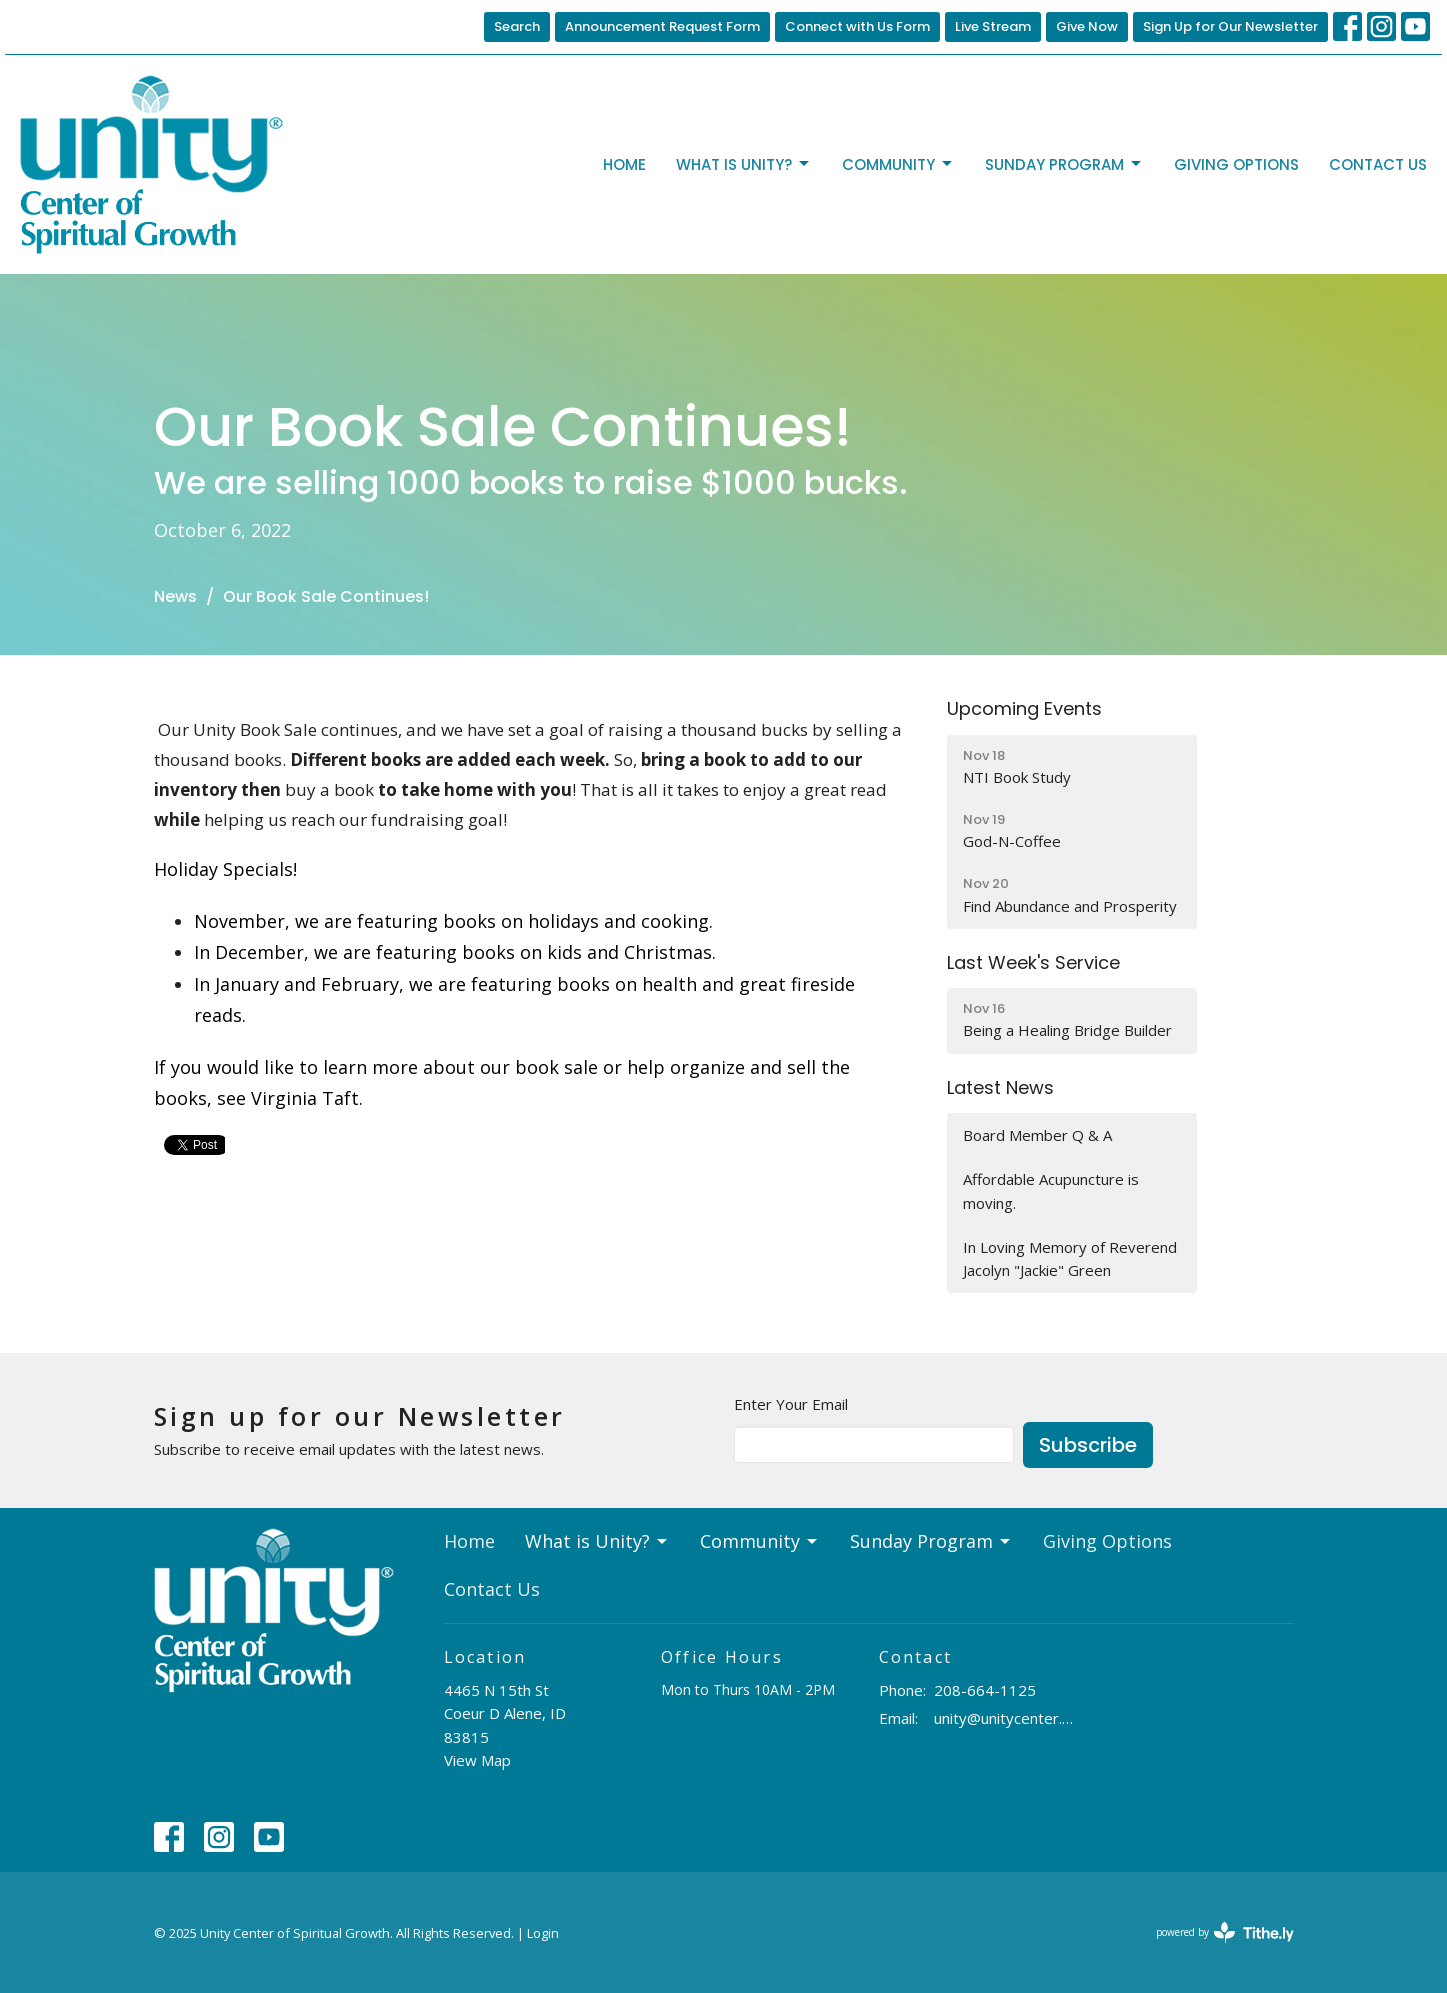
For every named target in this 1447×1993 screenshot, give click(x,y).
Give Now (1087, 26)
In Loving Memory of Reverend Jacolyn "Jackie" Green (1070, 1258)
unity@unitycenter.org (1005, 1718)
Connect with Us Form (857, 26)
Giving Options (1236, 164)
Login (543, 1933)
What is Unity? (744, 164)
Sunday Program (1064, 164)
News (175, 596)
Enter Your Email (791, 1404)
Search (517, 26)
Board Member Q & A (1037, 1135)
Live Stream (993, 26)
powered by (1225, 1932)
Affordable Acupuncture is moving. (1051, 1190)
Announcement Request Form (662, 26)
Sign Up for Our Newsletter (1230, 26)
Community (898, 164)
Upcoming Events (1024, 708)
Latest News (1000, 1087)
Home (624, 164)
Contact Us (1378, 164)
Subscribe (1088, 1445)
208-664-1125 (985, 1690)
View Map (477, 1760)
